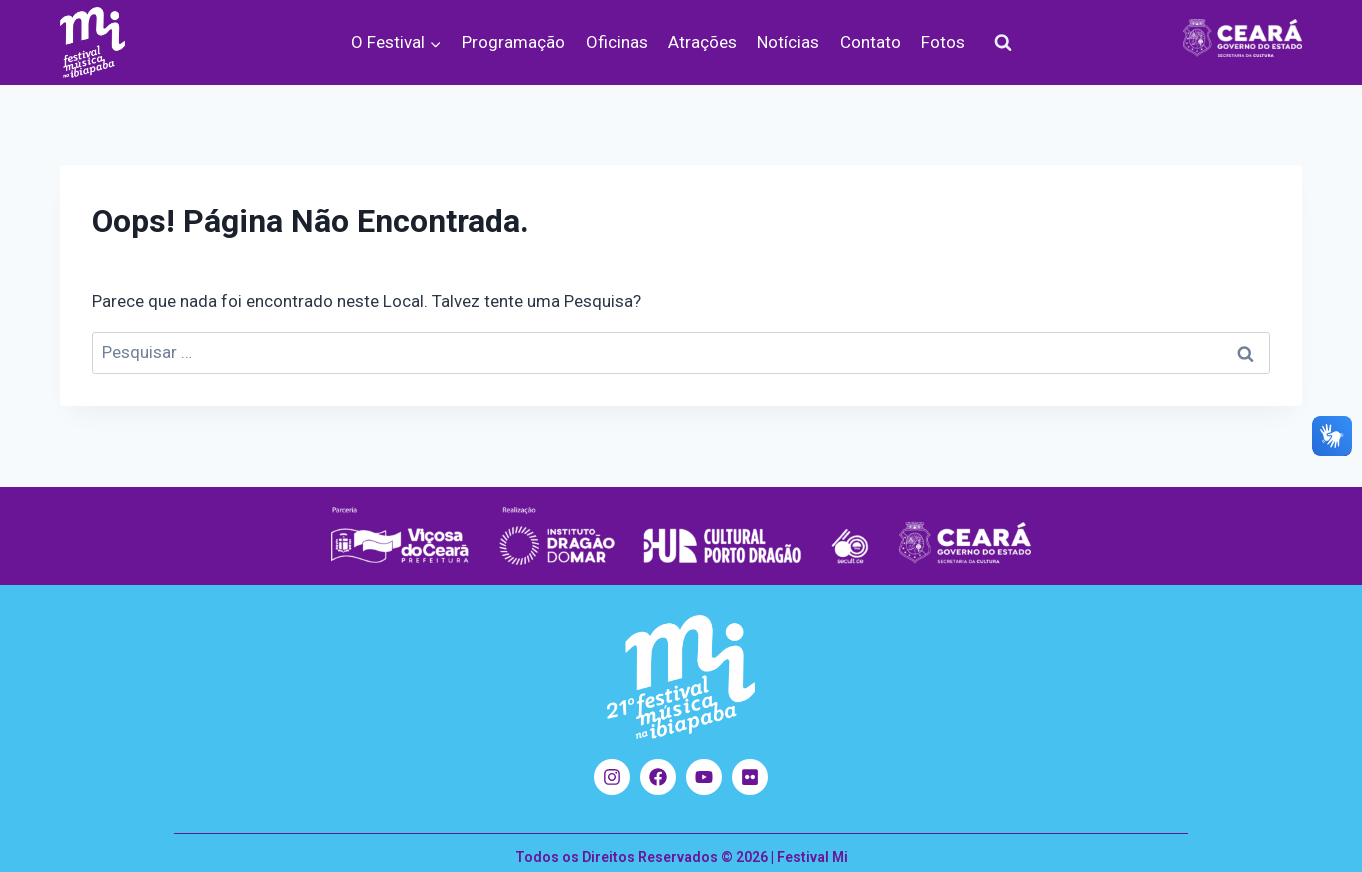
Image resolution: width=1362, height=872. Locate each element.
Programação (513, 42)
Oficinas (617, 42)
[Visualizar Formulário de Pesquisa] (1003, 43)
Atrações (702, 42)
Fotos (943, 42)
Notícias (788, 42)
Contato (870, 42)
